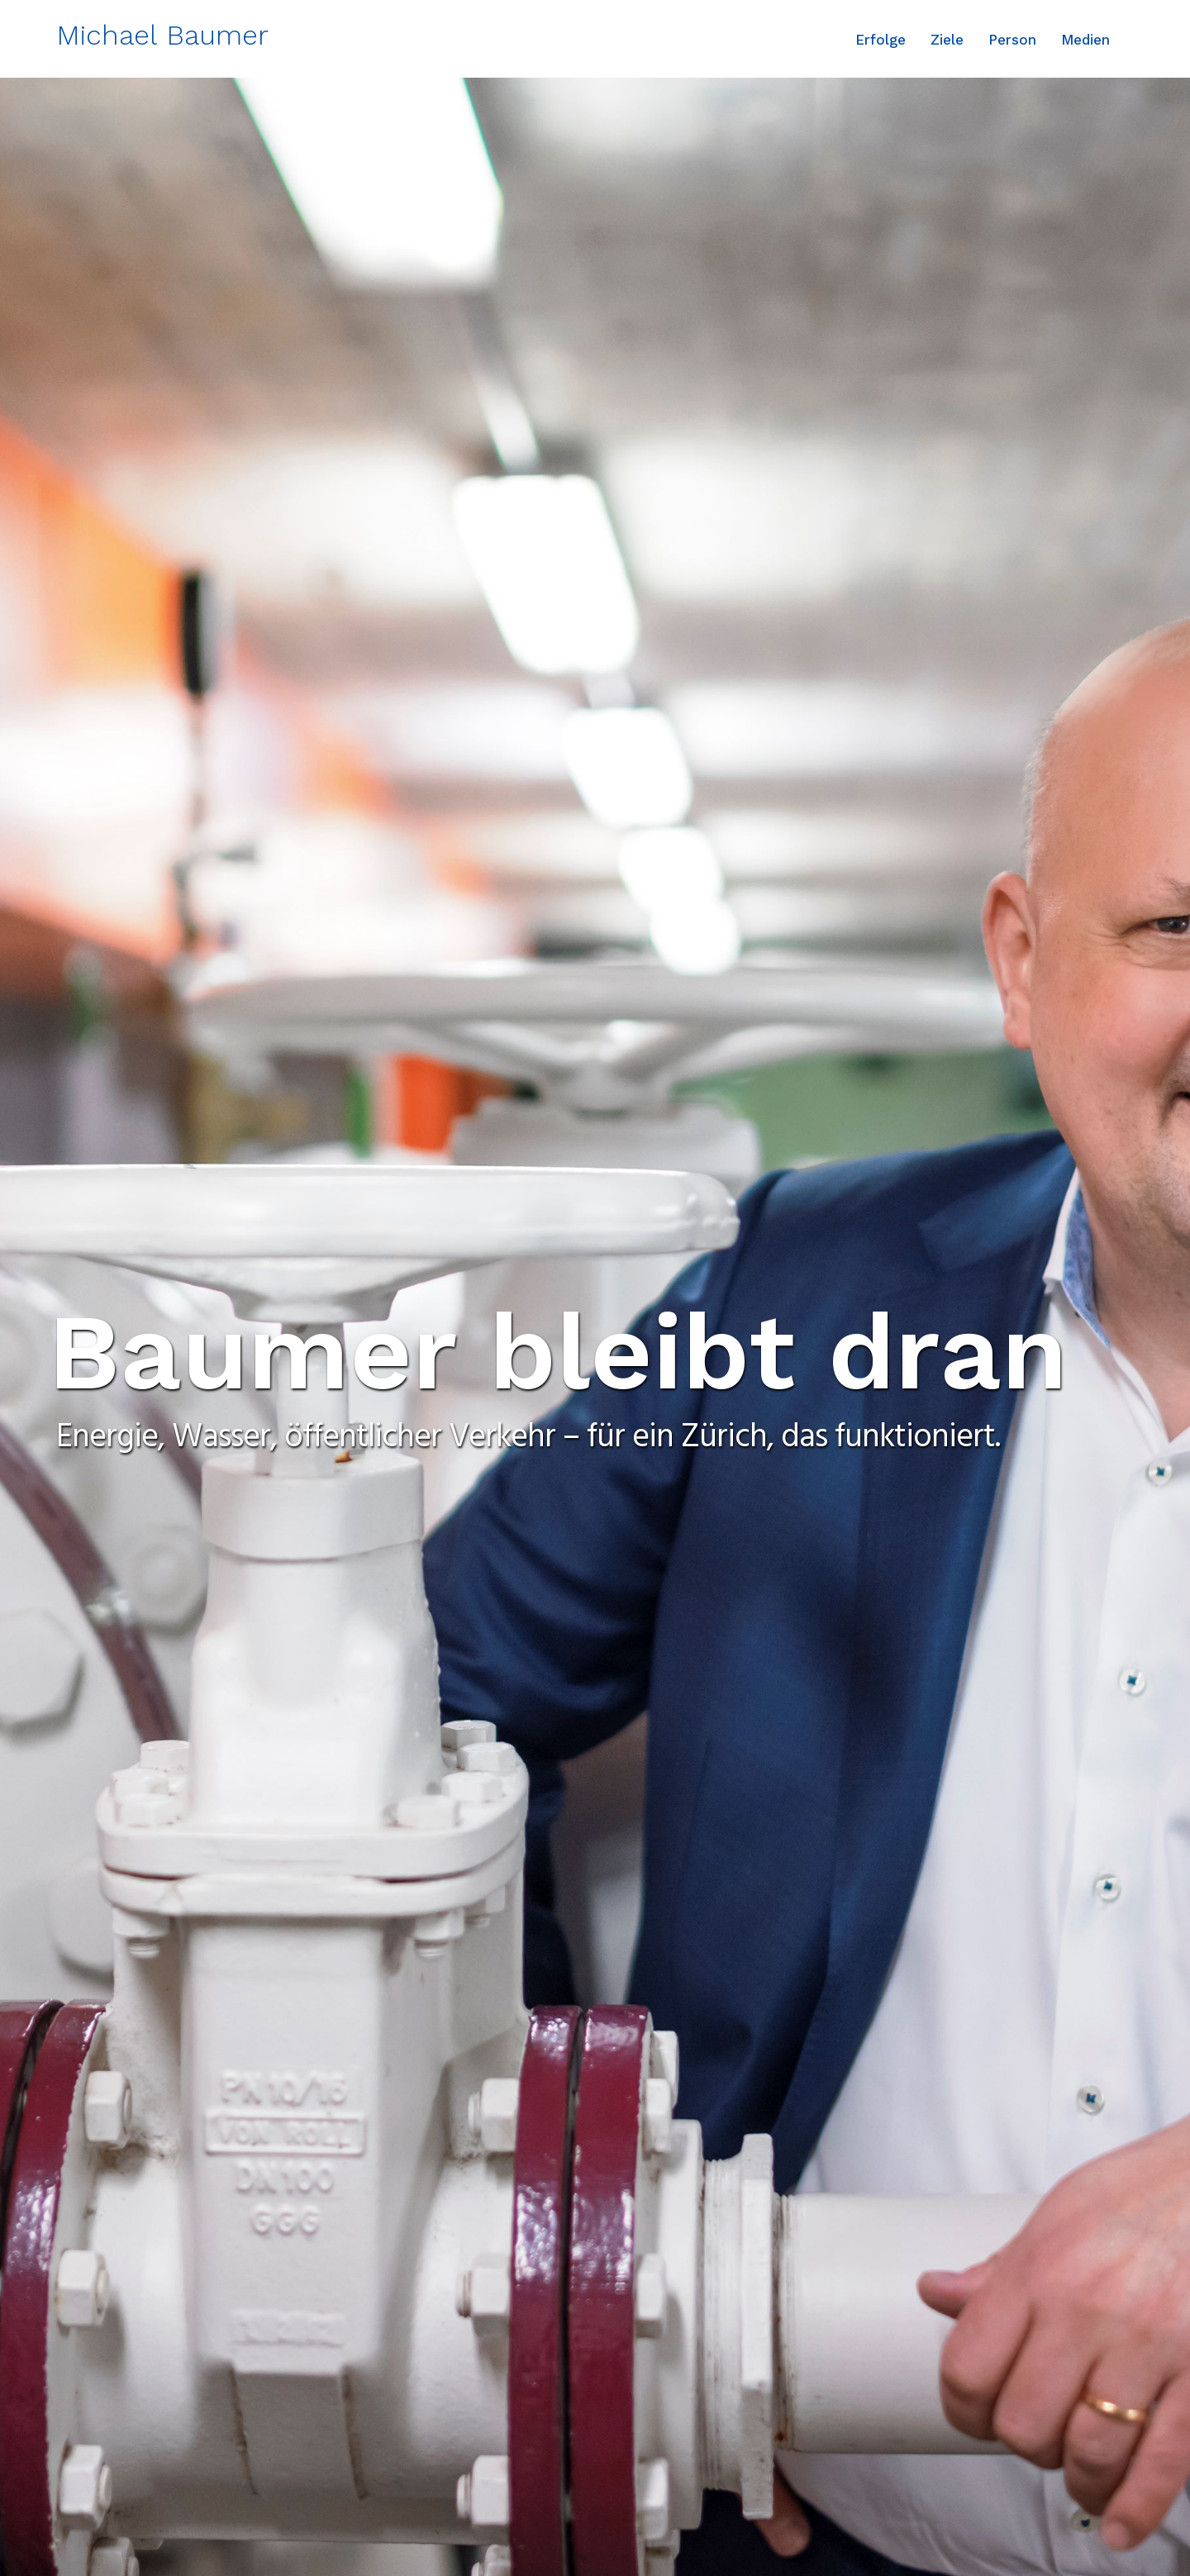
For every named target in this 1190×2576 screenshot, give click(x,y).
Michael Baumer (162, 34)
